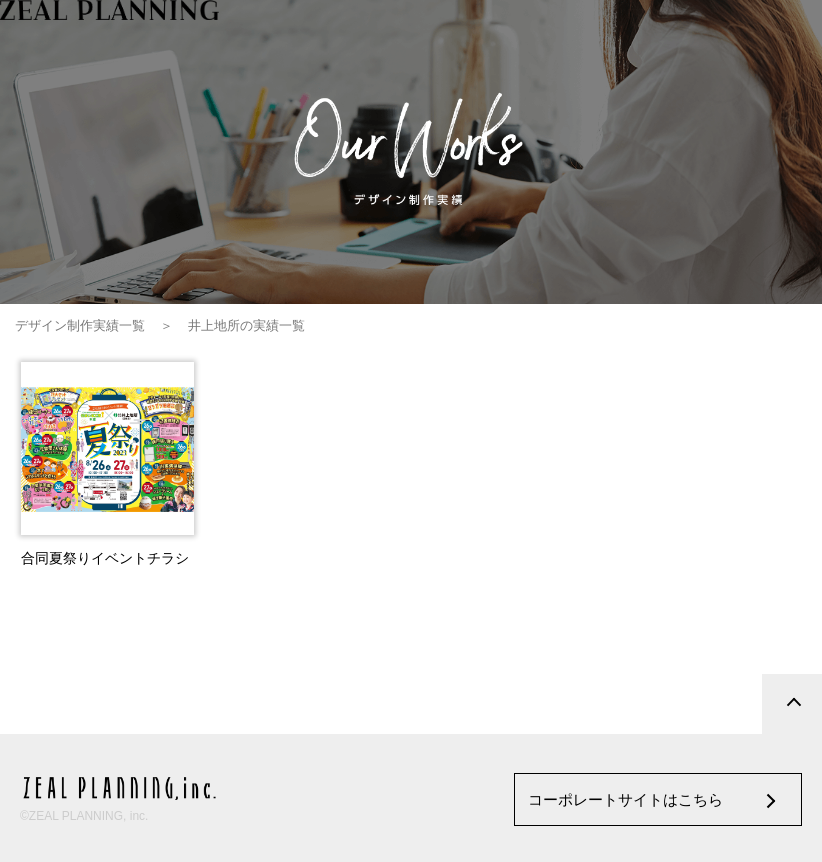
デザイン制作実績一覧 (80, 325)
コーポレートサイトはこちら (625, 799)
